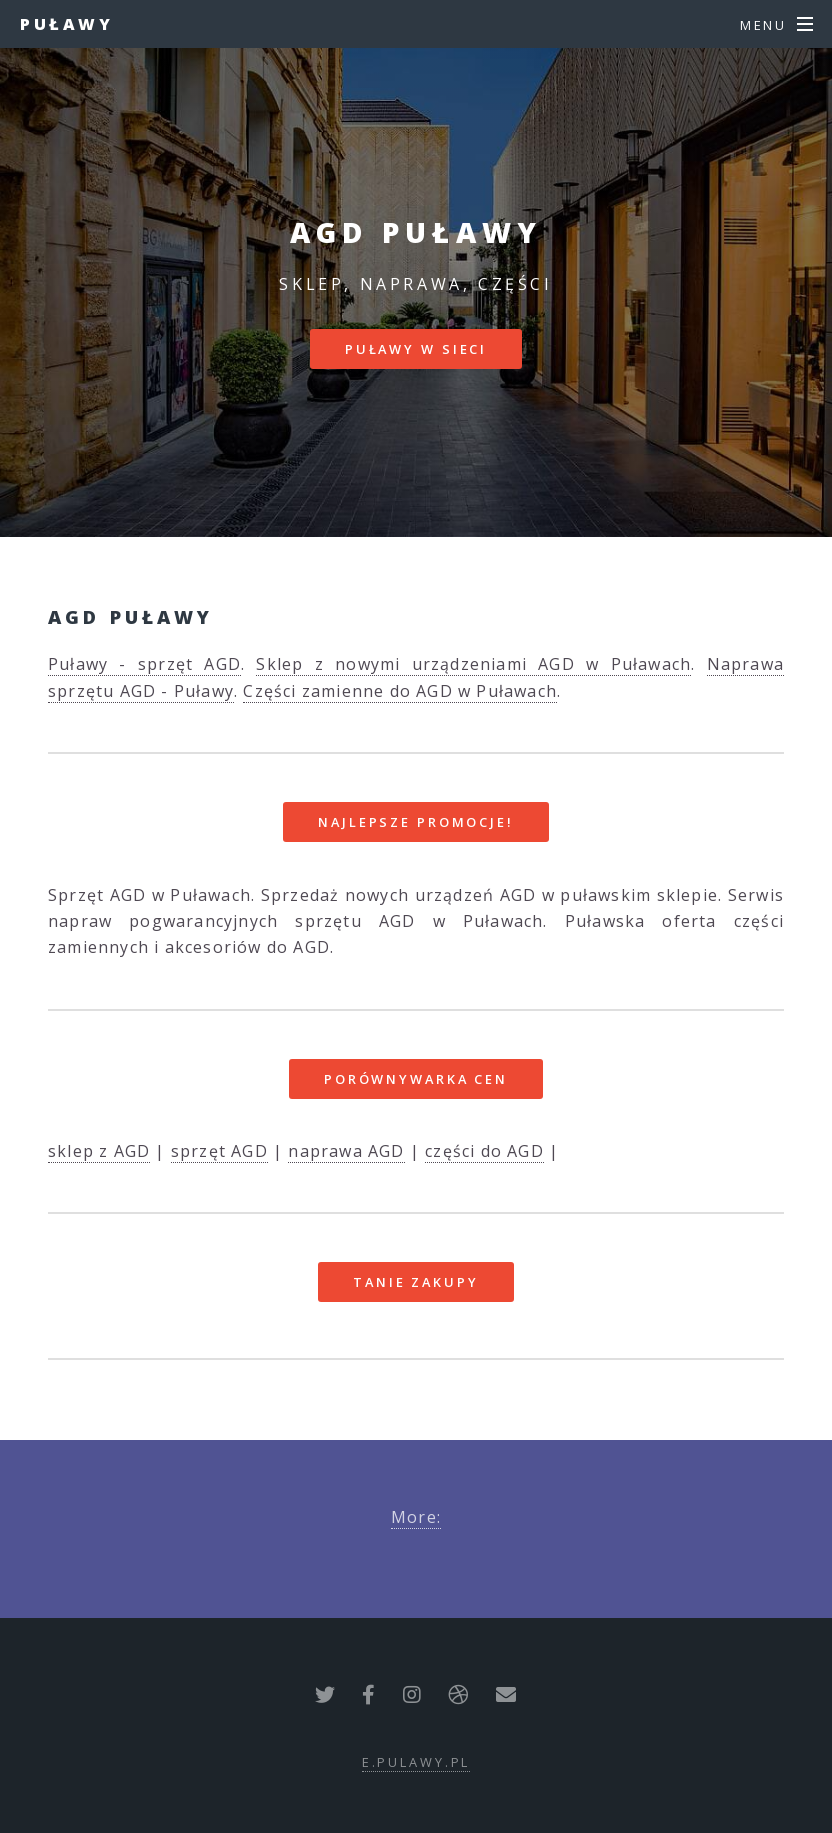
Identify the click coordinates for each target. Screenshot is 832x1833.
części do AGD (484, 1151)
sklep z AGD (99, 1151)
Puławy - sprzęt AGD (144, 664)
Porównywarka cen (416, 1079)
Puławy (67, 24)
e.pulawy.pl (416, 1762)
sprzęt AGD (219, 1151)
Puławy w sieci (416, 349)
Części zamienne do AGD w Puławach (400, 691)
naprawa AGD (346, 1151)
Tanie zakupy (416, 1282)
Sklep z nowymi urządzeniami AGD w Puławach (473, 664)
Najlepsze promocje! (416, 822)
